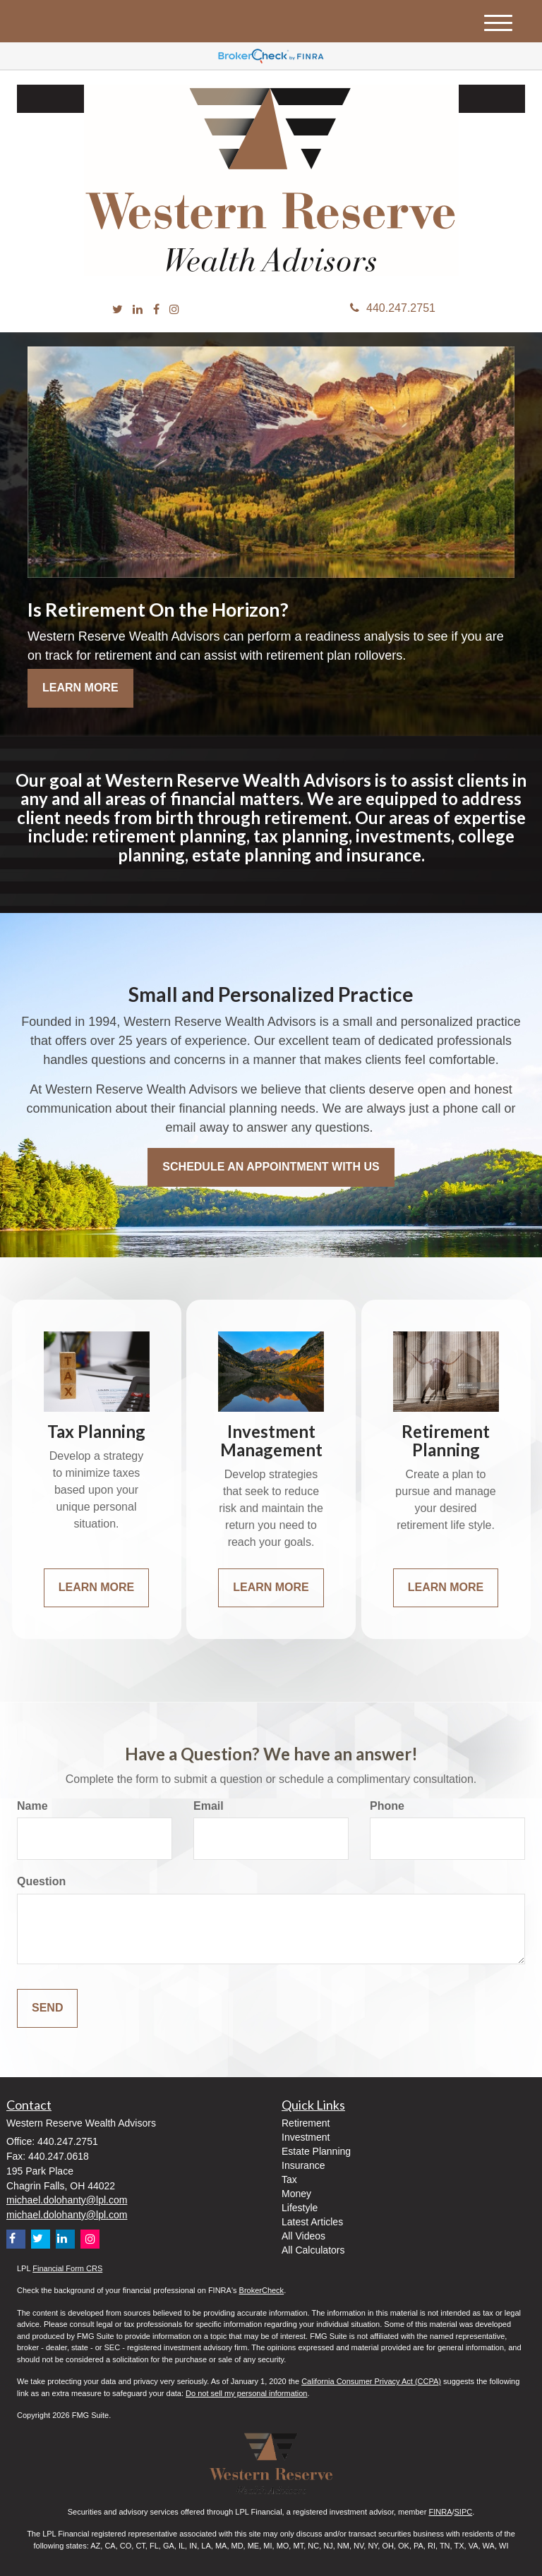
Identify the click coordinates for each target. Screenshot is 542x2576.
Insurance (303, 2165)
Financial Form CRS (67, 2268)
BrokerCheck (261, 2290)
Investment (306, 2137)
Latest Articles (312, 2221)
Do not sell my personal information (246, 2393)
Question (41, 1881)
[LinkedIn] (138, 310)
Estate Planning (316, 2151)
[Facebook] (156, 310)
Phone (387, 1806)
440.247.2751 (392, 308)
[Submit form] (47, 2008)
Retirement (306, 2123)
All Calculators (313, 2250)
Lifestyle (300, 2207)
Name (32, 1806)
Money (296, 2193)
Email (208, 1806)
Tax (289, 2179)
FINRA (440, 2512)
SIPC (463, 2512)
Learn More (80, 688)
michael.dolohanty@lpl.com (66, 2200)
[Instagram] (174, 310)
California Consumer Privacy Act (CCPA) (371, 2381)
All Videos (303, 2236)
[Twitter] (117, 310)
